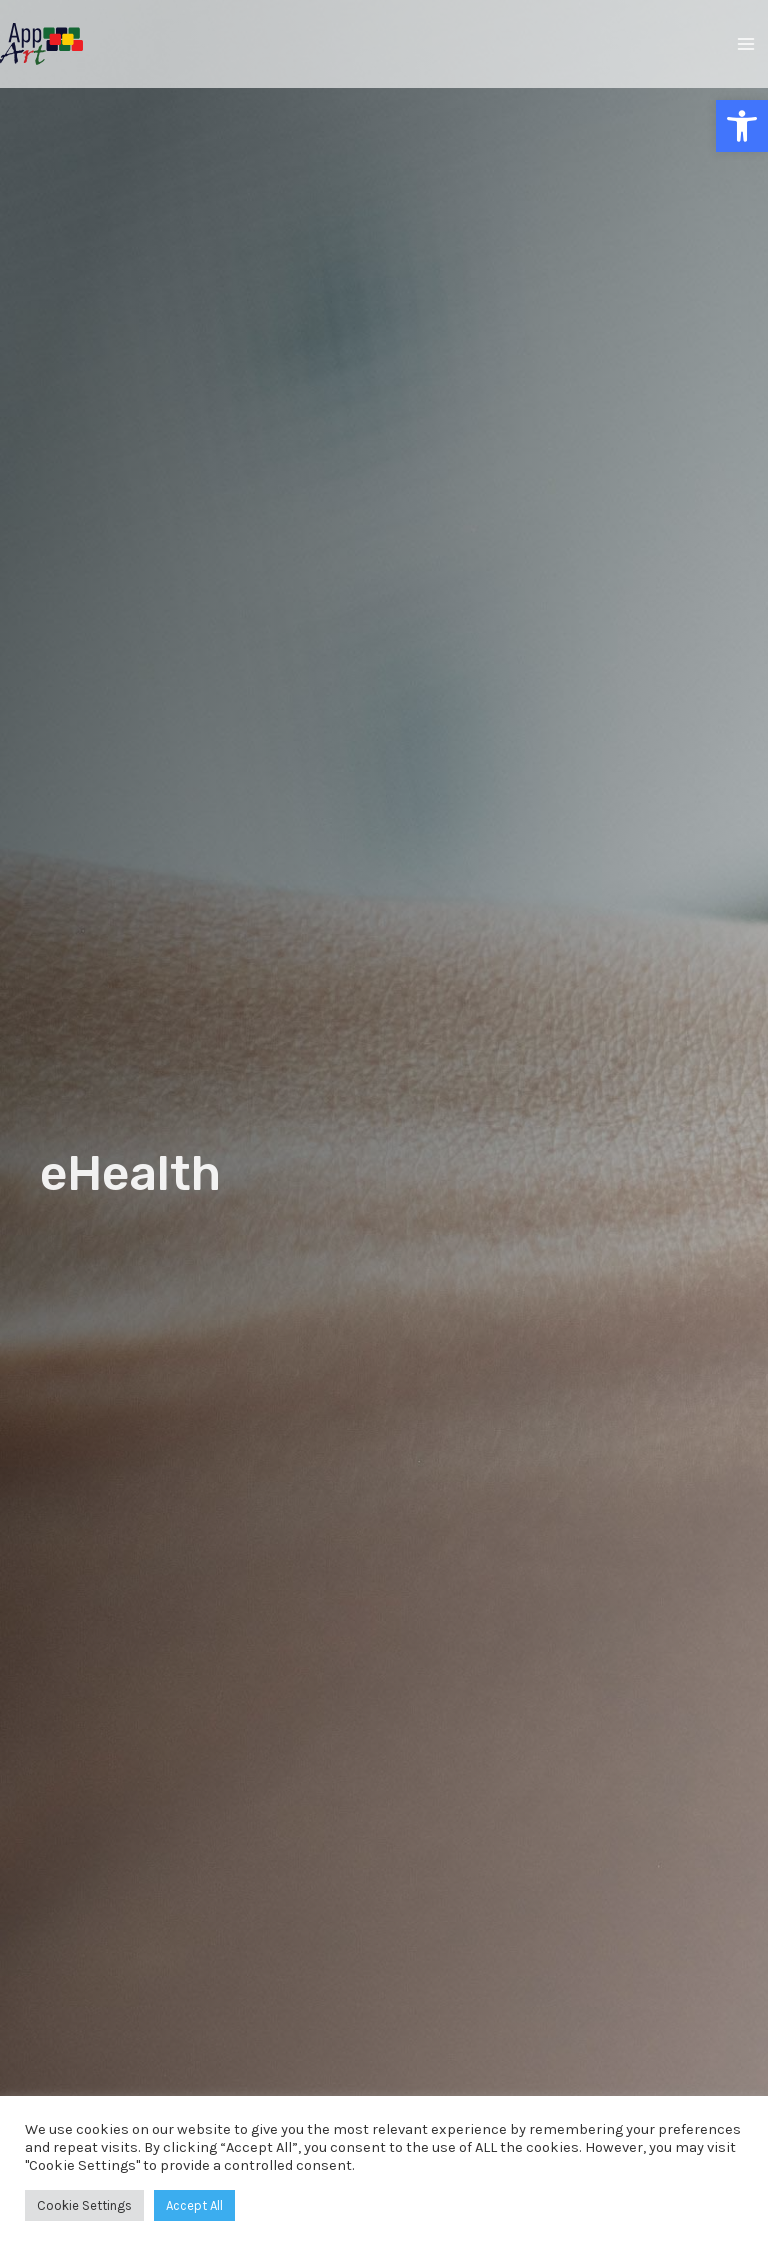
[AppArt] (41, 44)
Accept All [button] (194, 2205)
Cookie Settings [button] (84, 2205)
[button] (742, 126)
